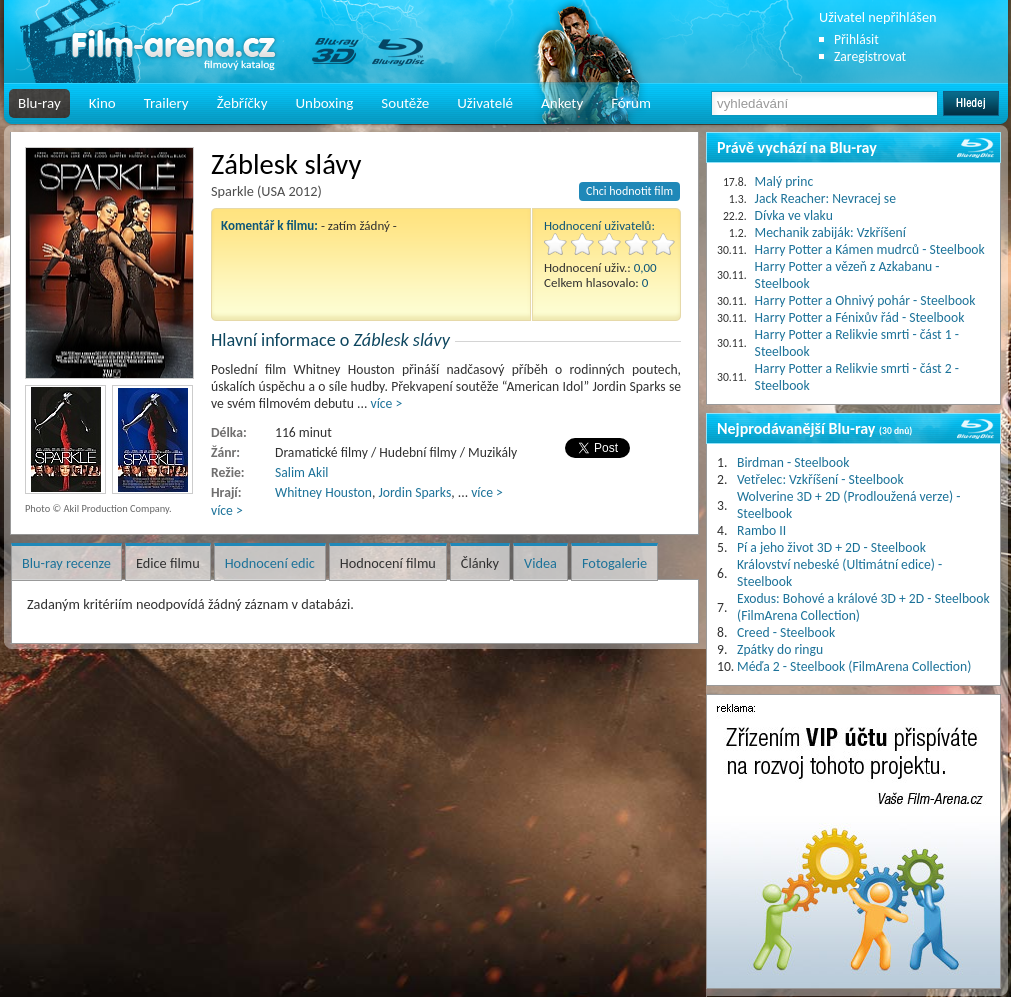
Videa (540, 563)
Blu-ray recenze (66, 563)
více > (387, 403)
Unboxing (324, 103)
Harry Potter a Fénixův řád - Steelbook (860, 317)
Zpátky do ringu (780, 649)
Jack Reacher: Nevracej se (825, 198)
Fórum (631, 103)
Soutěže (405, 103)
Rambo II (761, 530)
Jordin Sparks (414, 492)
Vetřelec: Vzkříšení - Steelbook (820, 479)
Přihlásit (856, 39)
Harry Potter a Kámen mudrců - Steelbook (870, 249)
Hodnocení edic (270, 563)
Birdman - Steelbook (793, 462)
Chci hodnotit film (629, 191)
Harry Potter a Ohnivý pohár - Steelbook (865, 300)
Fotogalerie (614, 563)
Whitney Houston (323, 492)
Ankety (562, 103)
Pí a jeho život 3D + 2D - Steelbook (831, 547)
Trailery (166, 103)
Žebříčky (242, 103)
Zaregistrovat (870, 56)
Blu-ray (39, 103)
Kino (102, 103)
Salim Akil (301, 472)
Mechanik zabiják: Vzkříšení (830, 232)
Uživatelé (485, 103)
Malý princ (784, 181)
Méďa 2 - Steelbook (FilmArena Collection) (854, 666)
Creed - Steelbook (786, 632)
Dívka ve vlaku (794, 215)
